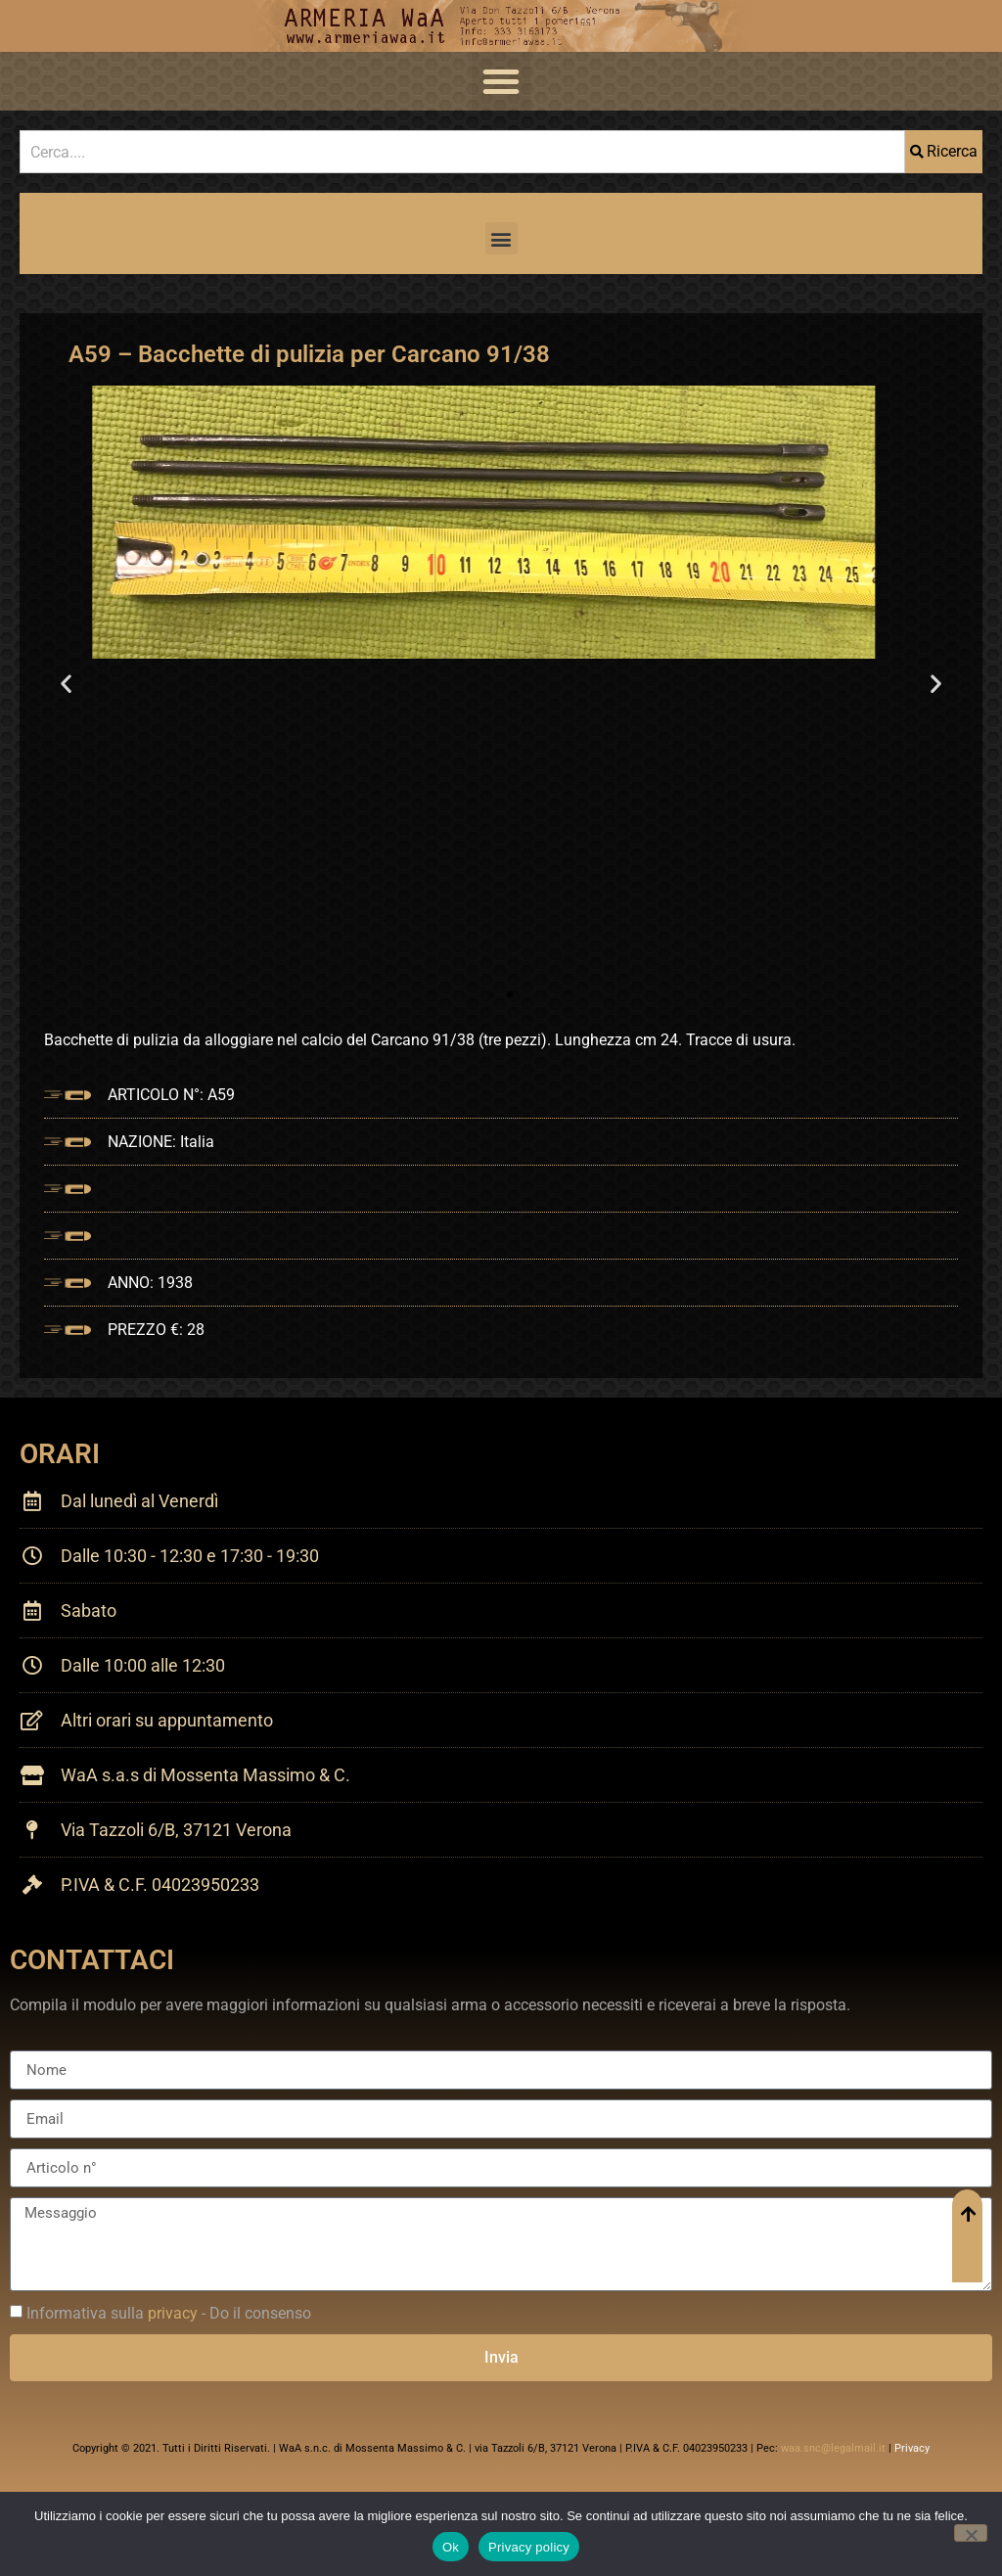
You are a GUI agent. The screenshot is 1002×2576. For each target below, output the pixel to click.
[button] (501, 81)
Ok (450, 2547)
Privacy (912, 2448)
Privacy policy (528, 2547)
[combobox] (462, 151)
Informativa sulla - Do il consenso (168, 2313)
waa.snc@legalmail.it (833, 2448)
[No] (970, 2533)
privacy (173, 2313)
